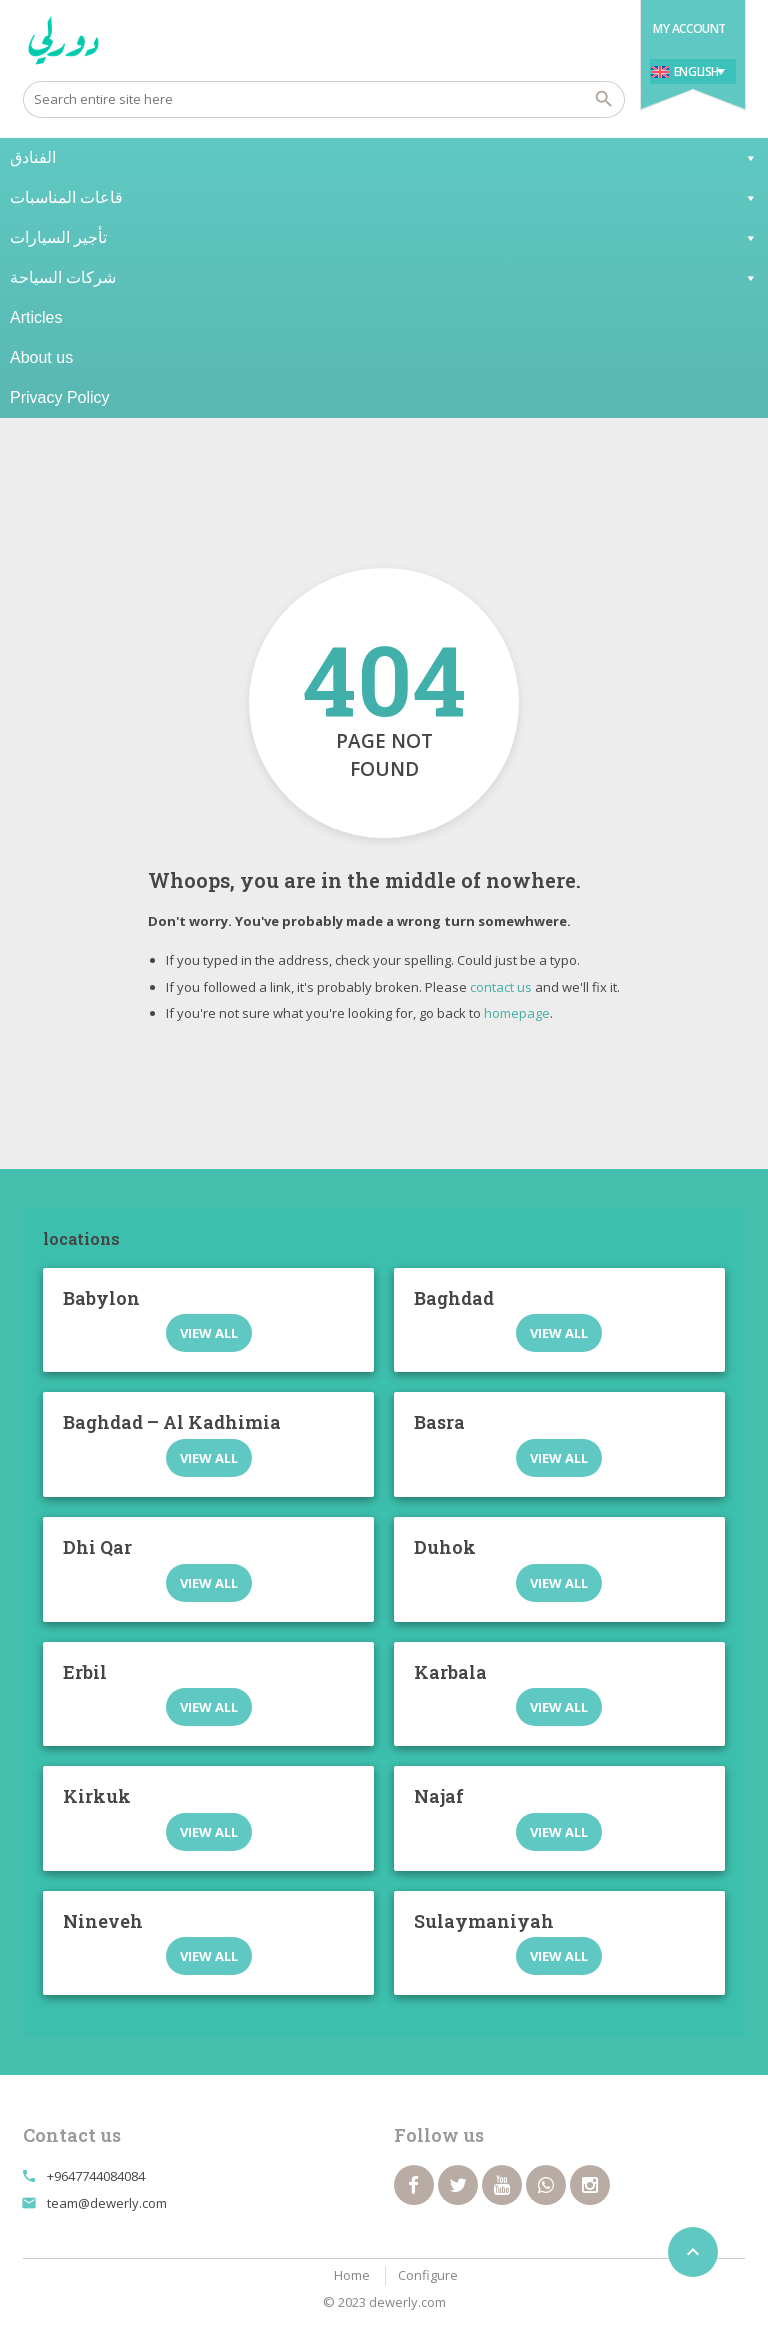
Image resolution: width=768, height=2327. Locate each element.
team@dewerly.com (107, 2203)
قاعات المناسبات (384, 198)
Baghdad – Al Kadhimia (172, 1422)
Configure (428, 2275)
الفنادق (384, 158)
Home (352, 2275)
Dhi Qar (97, 1547)
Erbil (85, 1672)
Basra (439, 1422)
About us (41, 357)
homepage (517, 1013)
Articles (36, 317)
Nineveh (103, 1921)
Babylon (101, 1298)
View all (209, 1333)
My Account (689, 28)
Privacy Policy (60, 397)
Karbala (450, 1672)
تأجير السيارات (384, 238)
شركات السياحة (384, 278)
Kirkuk (97, 1796)
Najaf (439, 1796)
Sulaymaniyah (484, 1921)
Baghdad (454, 1298)
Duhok (445, 1547)
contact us (501, 987)
